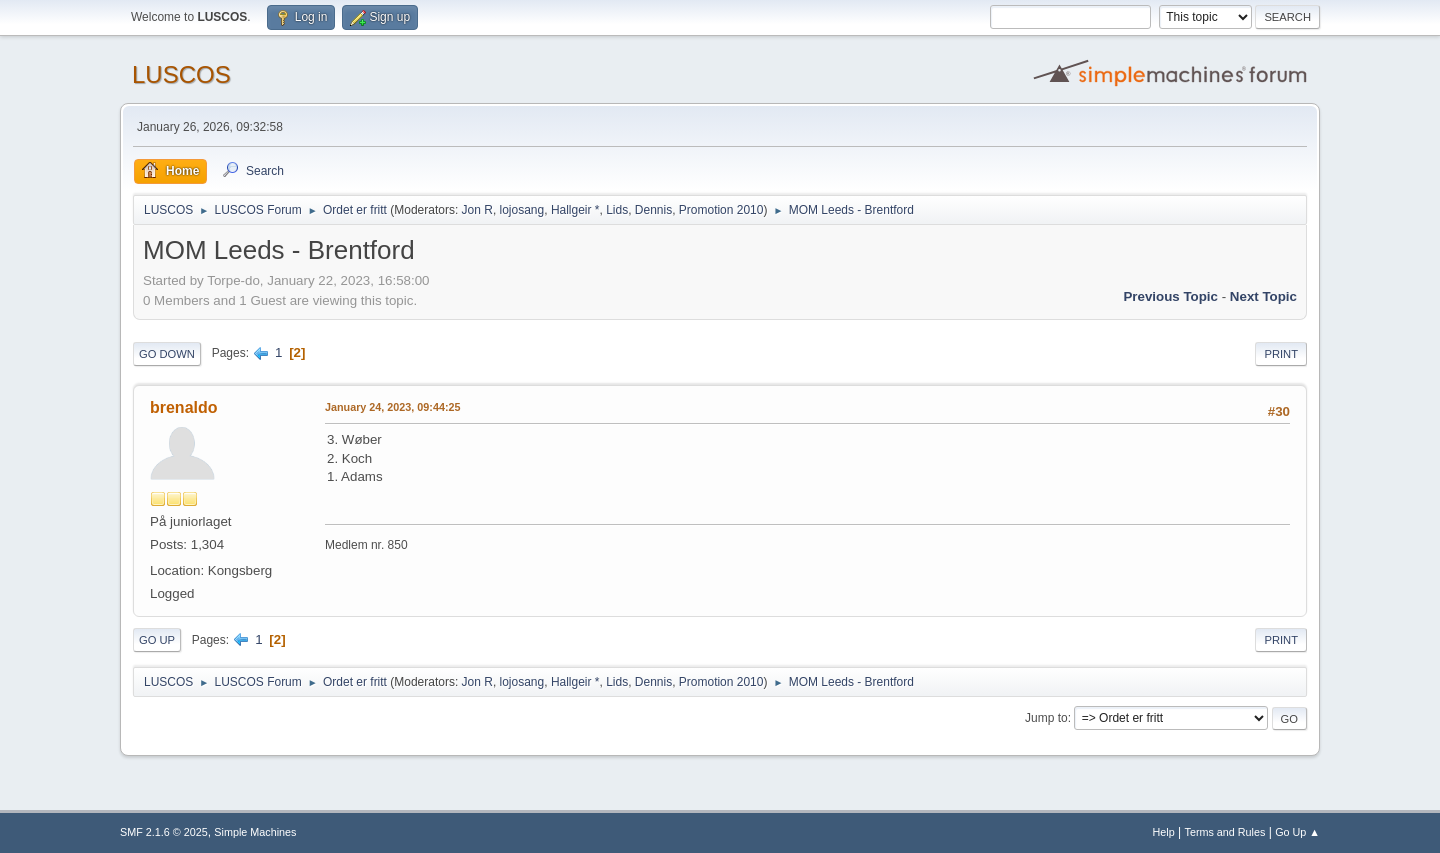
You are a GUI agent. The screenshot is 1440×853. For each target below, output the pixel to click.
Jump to (1046, 718)
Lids (617, 210)
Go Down (167, 354)
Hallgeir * (575, 210)
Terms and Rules (1225, 832)
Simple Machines (255, 832)
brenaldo (184, 407)
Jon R (477, 210)
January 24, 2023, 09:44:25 (392, 407)
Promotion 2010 (721, 210)
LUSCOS (181, 74)
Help (1164, 832)
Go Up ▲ (1297, 832)
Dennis (653, 210)
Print (1281, 354)
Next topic (1263, 296)
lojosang (522, 210)
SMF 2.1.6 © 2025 (164, 832)
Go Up (157, 640)
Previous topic (1170, 296)
